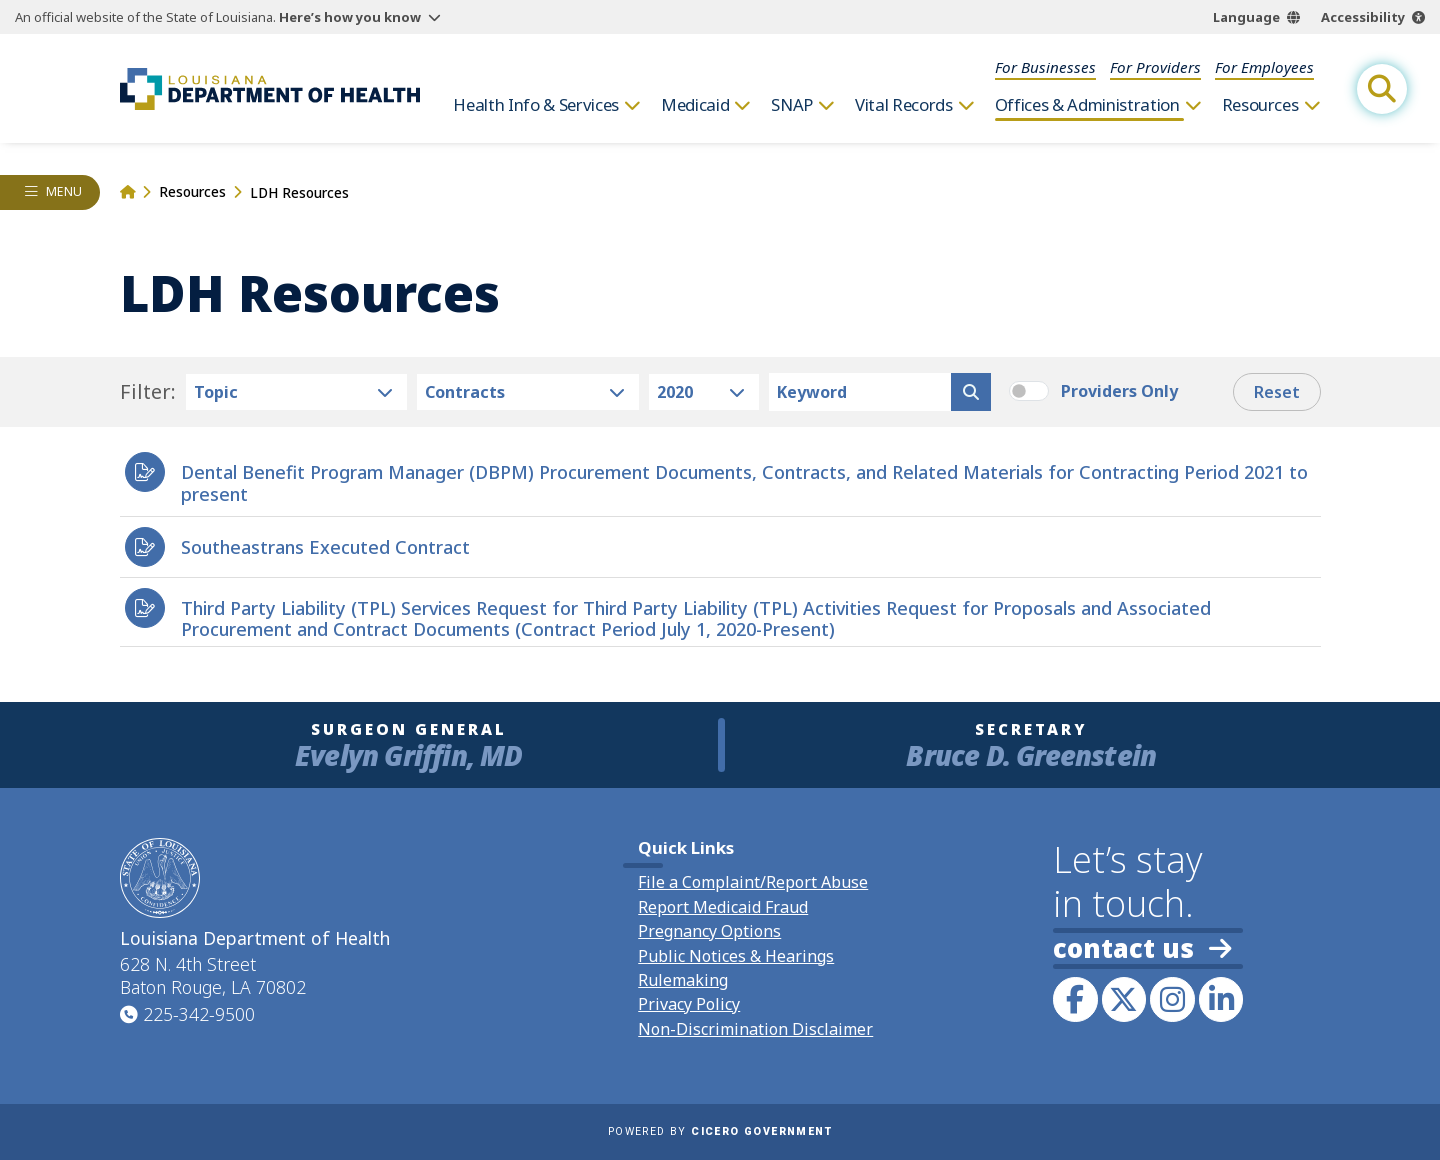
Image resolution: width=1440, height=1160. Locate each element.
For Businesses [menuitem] (1045, 67)
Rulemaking (683, 980)
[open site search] (1382, 89)
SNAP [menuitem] (792, 105)
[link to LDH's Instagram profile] (1172, 999)
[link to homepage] (270, 89)
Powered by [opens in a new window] (720, 1131)
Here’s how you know (350, 17)
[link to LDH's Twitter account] (1124, 999)
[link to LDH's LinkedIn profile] (1221, 999)
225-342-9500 (199, 1014)
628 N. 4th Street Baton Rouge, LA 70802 (213, 976)
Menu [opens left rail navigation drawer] (64, 191)
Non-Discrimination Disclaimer (755, 1029)
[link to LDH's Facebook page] (1075, 999)
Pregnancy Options (709, 931)
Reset (1277, 392)
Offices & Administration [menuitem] (1087, 105)
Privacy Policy (689, 1004)
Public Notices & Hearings (736, 956)
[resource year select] (704, 392)
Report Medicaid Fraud (723, 907)
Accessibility (1363, 17)
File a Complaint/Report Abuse (753, 882)
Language (1246, 17)
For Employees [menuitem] (1264, 67)
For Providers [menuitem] (1155, 67)
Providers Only (1119, 391)
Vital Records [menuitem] (904, 105)
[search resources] (971, 392)
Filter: (148, 392)
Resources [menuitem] (1260, 105)
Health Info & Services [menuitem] (536, 105)
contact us (1142, 948)
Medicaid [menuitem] (695, 105)
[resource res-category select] (297, 392)
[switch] (1029, 391)
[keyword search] (860, 392)
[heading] (720, 478)
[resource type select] (528, 392)
